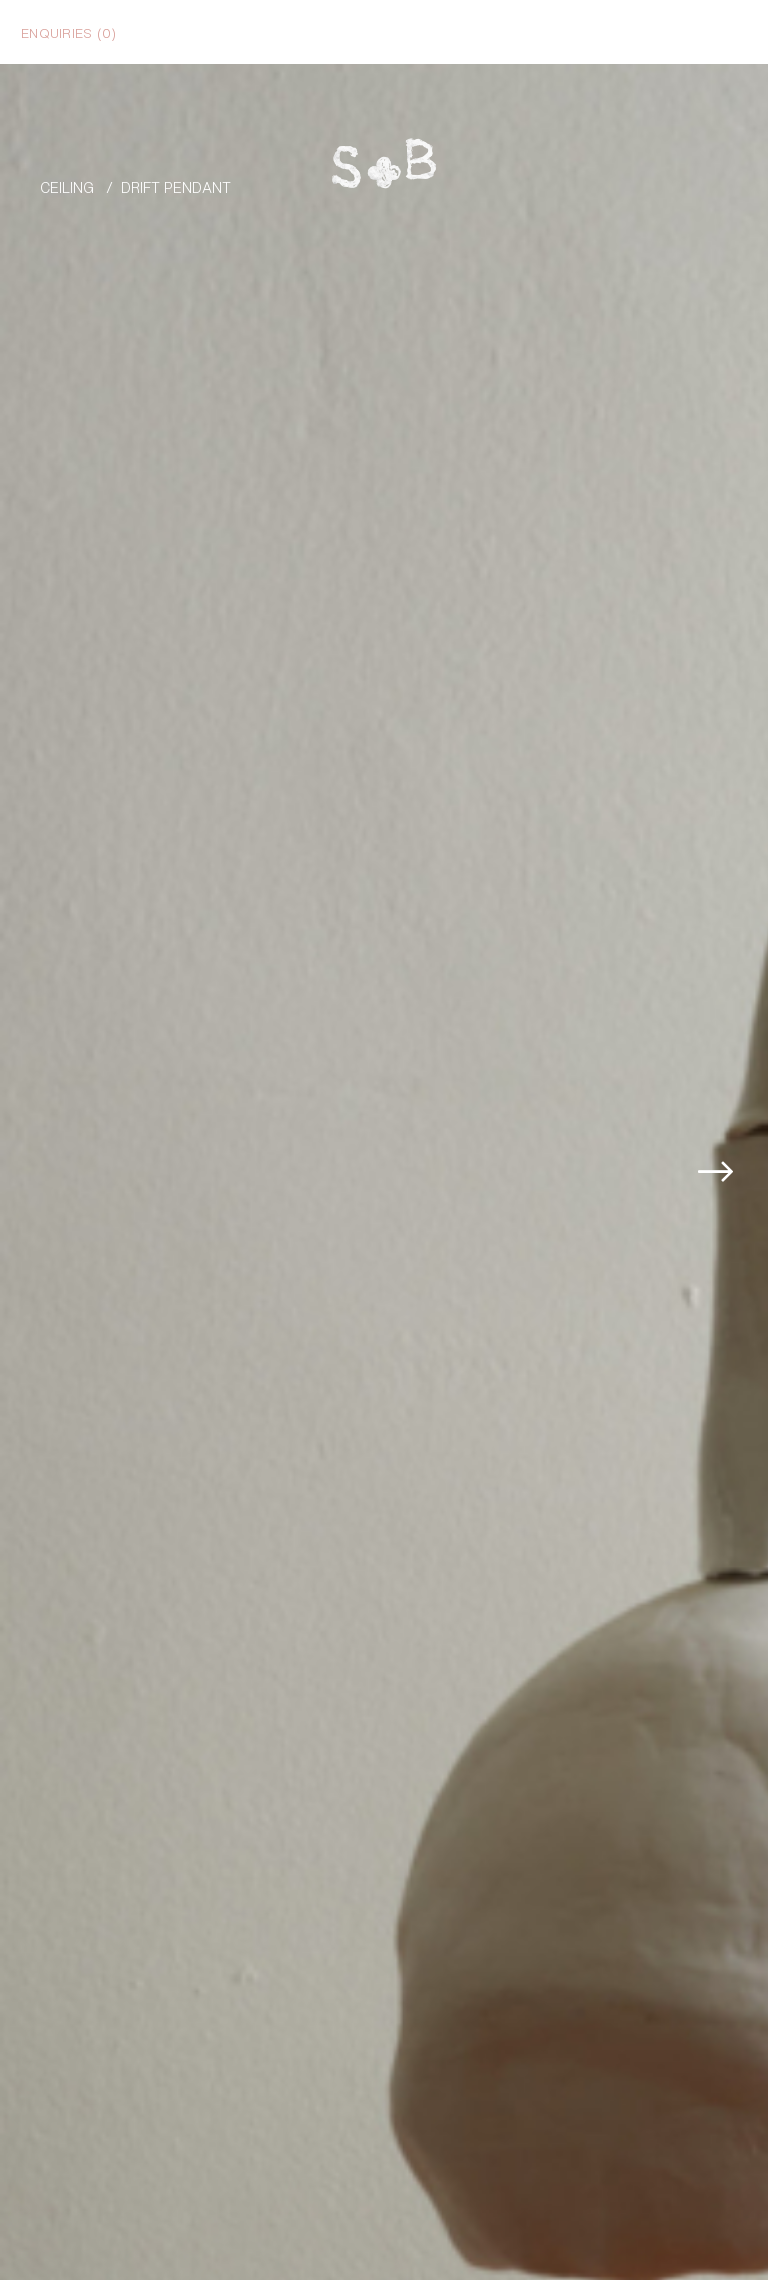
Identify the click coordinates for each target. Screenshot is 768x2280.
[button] (745, 1088)
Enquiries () (68, 32)
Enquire (671, 2255)
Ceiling (67, 186)
